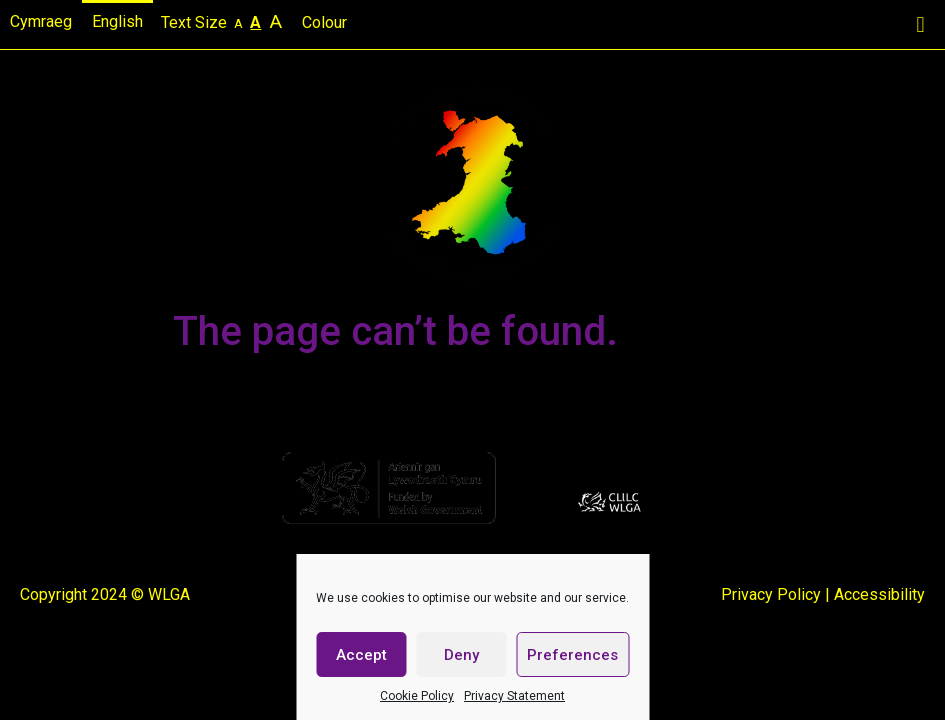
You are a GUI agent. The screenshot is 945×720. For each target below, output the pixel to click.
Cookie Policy (417, 696)
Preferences (572, 655)
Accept (361, 655)
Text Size (223, 21)
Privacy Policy (771, 594)
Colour (326, 22)
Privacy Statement (514, 696)
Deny (461, 655)
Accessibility (879, 594)
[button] (920, 24)
